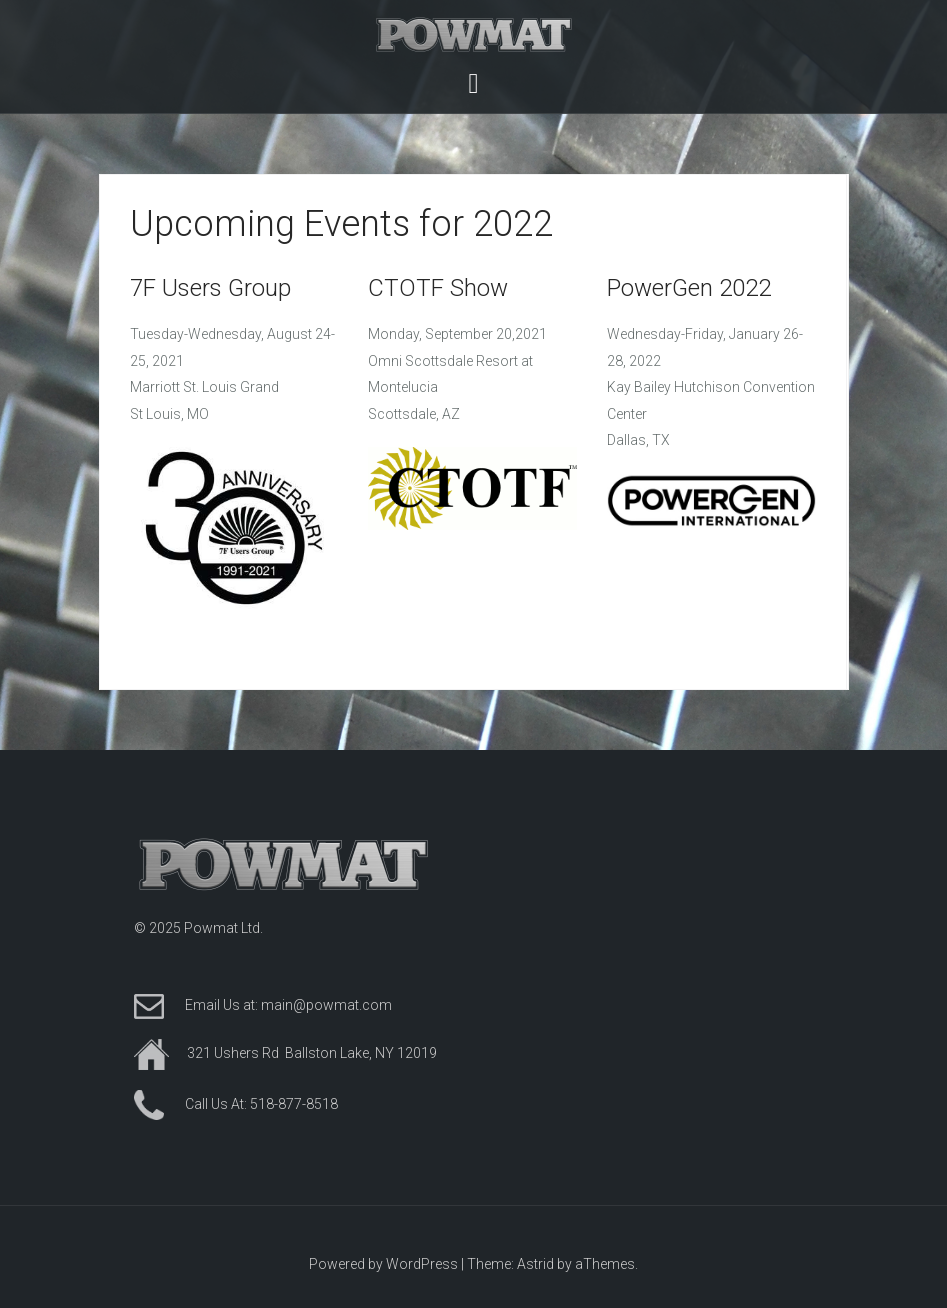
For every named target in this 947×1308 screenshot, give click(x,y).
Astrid (535, 1264)
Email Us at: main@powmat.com (288, 1005)
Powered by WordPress (383, 1264)
